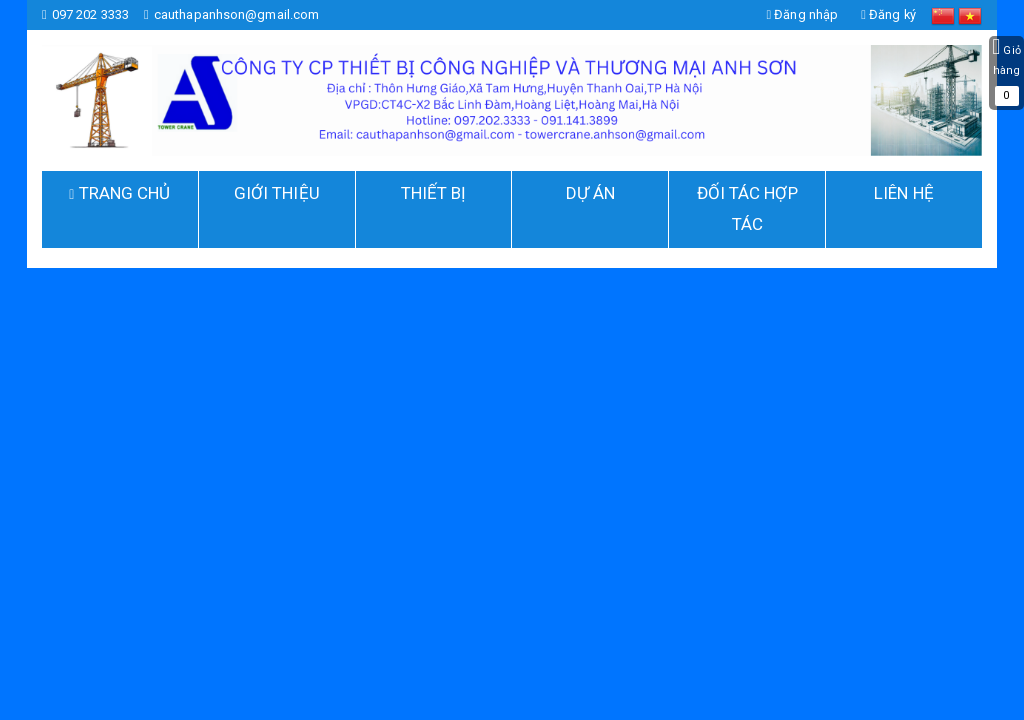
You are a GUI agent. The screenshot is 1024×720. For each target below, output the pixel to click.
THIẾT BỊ (434, 193)
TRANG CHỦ (123, 193)
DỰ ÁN (591, 193)
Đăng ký (888, 14)
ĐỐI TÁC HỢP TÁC (747, 208)
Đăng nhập (801, 14)
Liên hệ (904, 193)
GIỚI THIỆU (277, 193)
